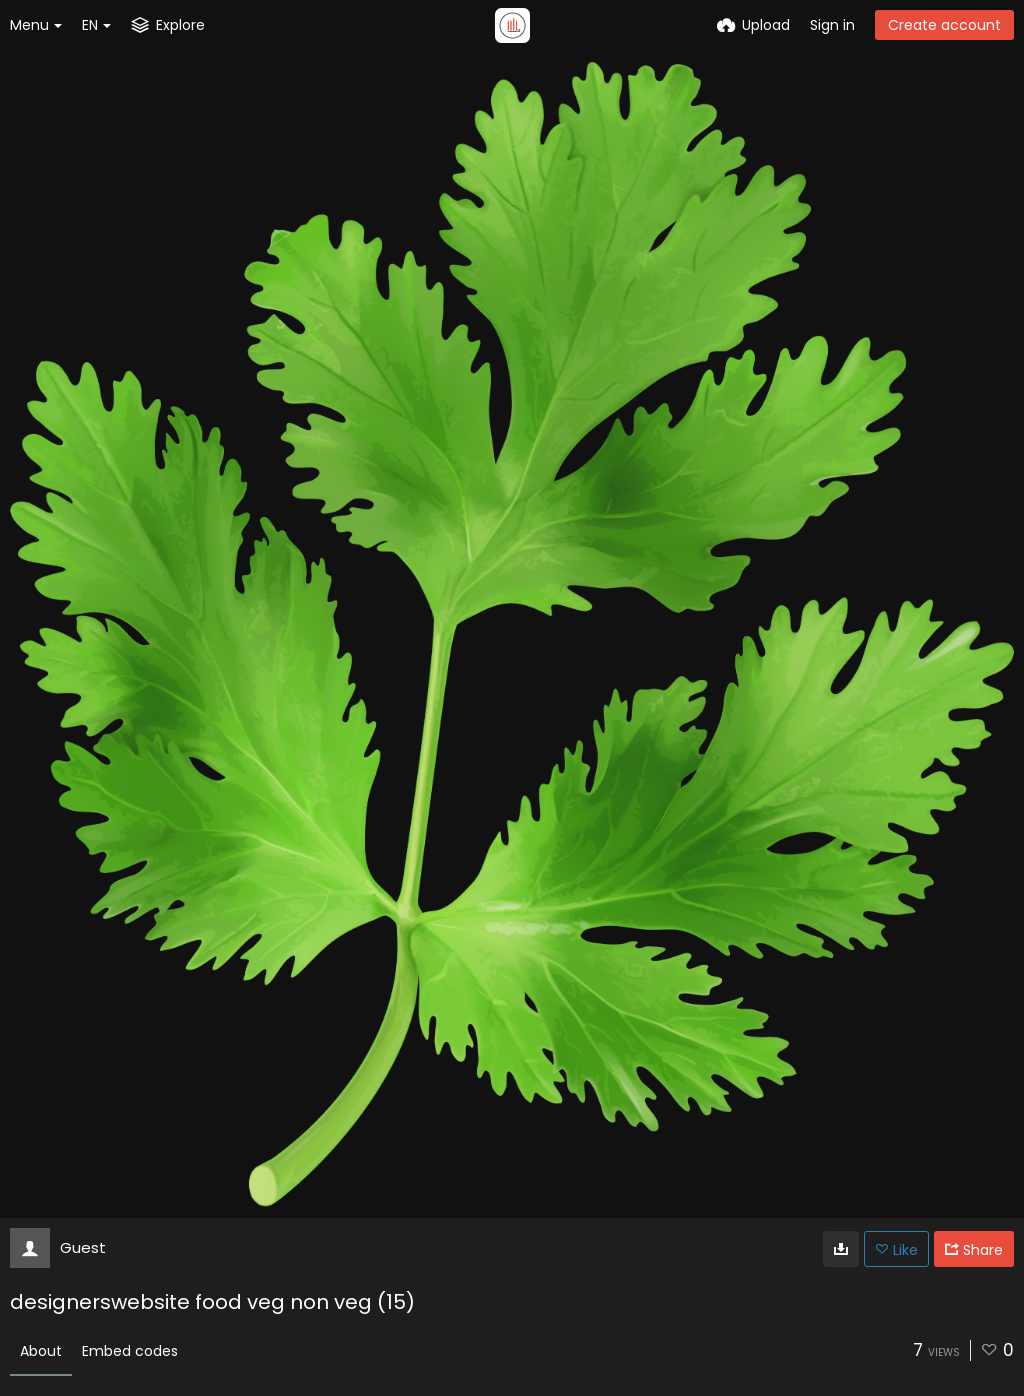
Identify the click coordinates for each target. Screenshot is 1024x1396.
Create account (944, 25)
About (41, 1351)
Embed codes (130, 1351)
